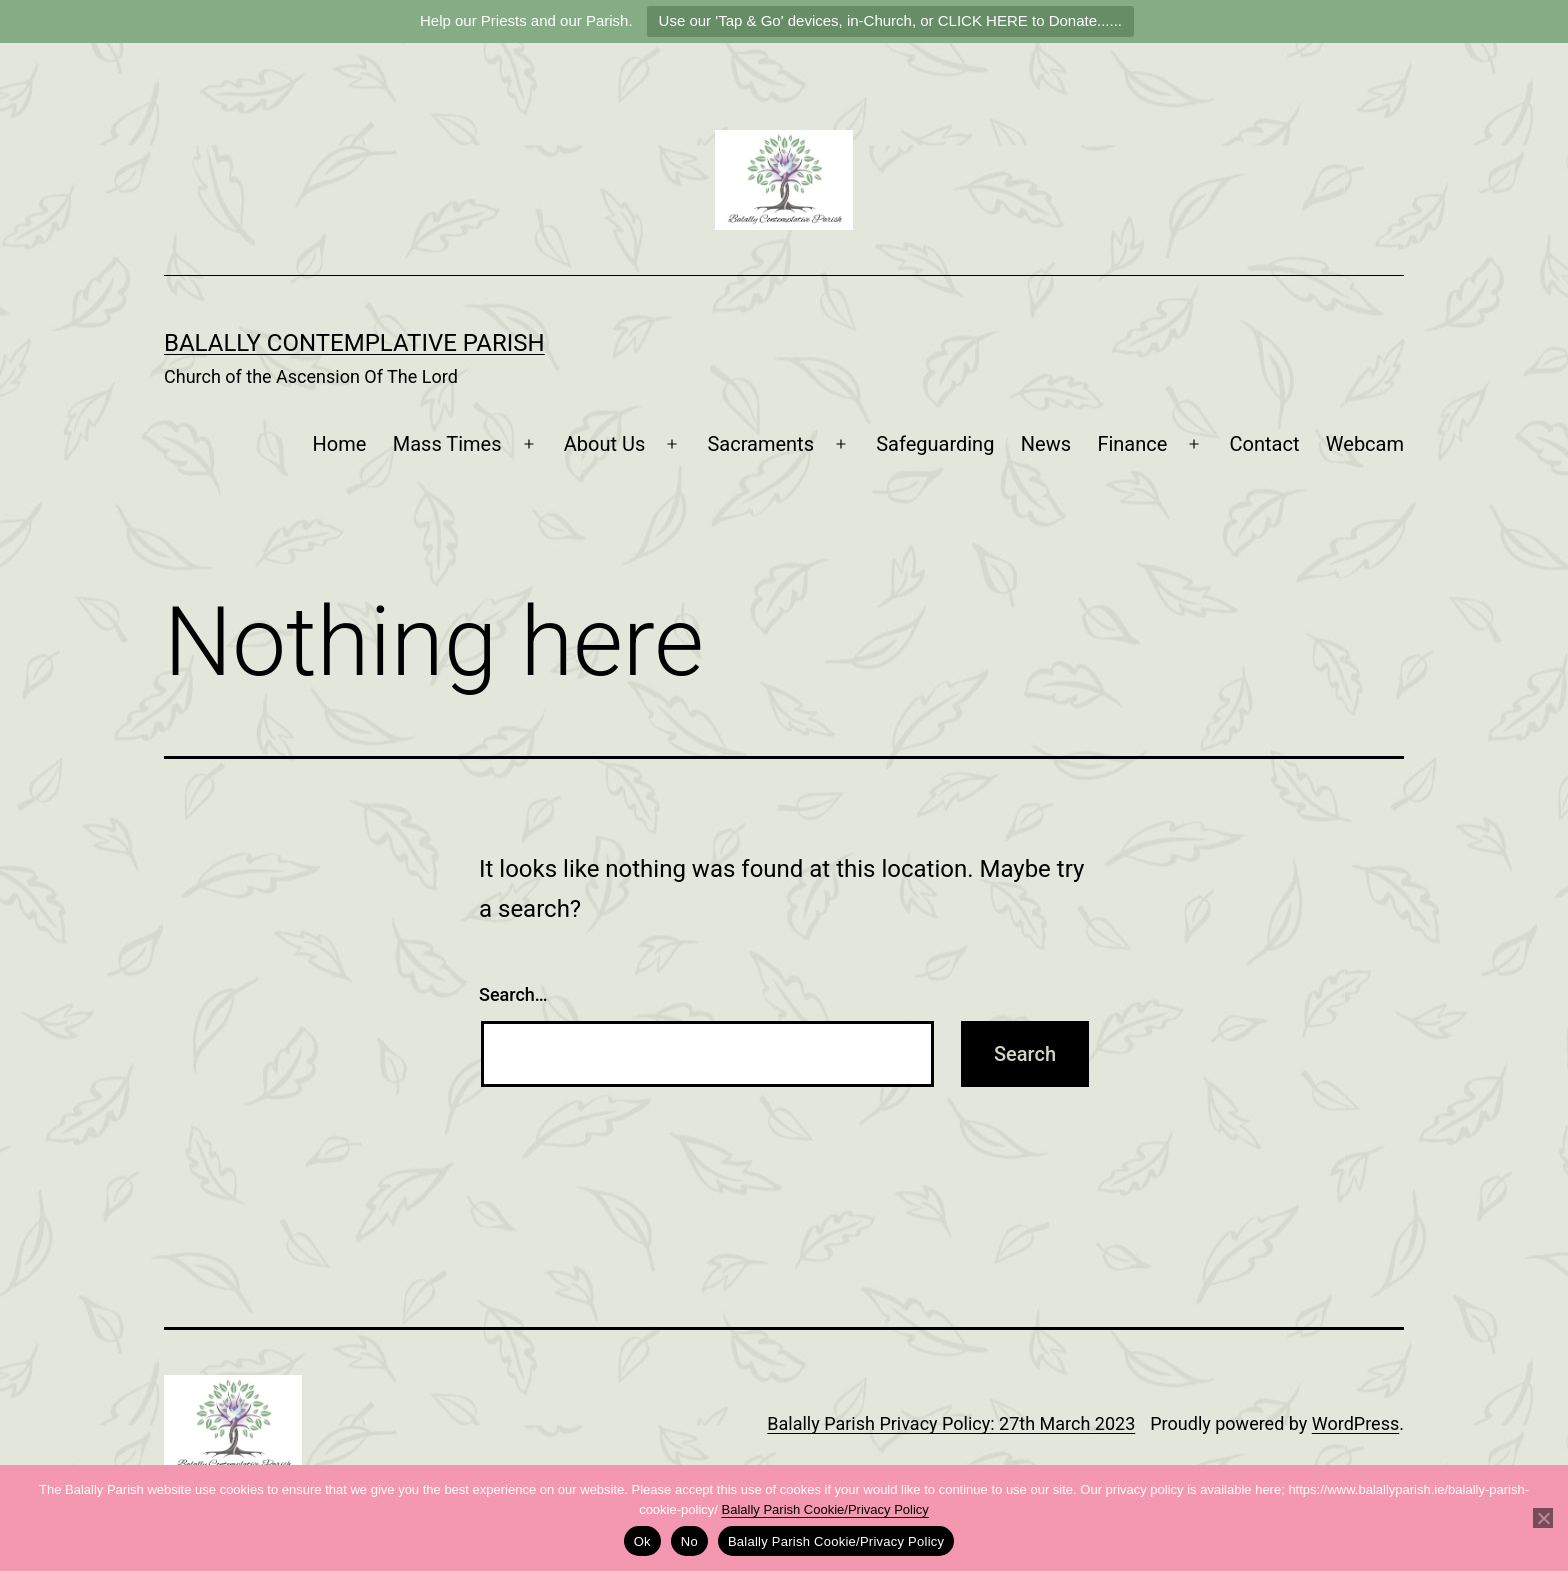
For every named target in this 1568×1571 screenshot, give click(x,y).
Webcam (1365, 444)
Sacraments (760, 444)
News (1046, 444)
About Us (605, 444)
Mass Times (447, 444)
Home (340, 444)
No (689, 1541)
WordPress (1355, 1423)
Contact (1265, 444)
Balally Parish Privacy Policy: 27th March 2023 (951, 1423)
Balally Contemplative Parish (354, 343)
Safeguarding (935, 444)
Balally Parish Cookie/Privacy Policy (825, 1509)
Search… (513, 994)
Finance (1132, 444)
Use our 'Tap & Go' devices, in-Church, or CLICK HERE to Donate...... (890, 20)
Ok (642, 1541)
